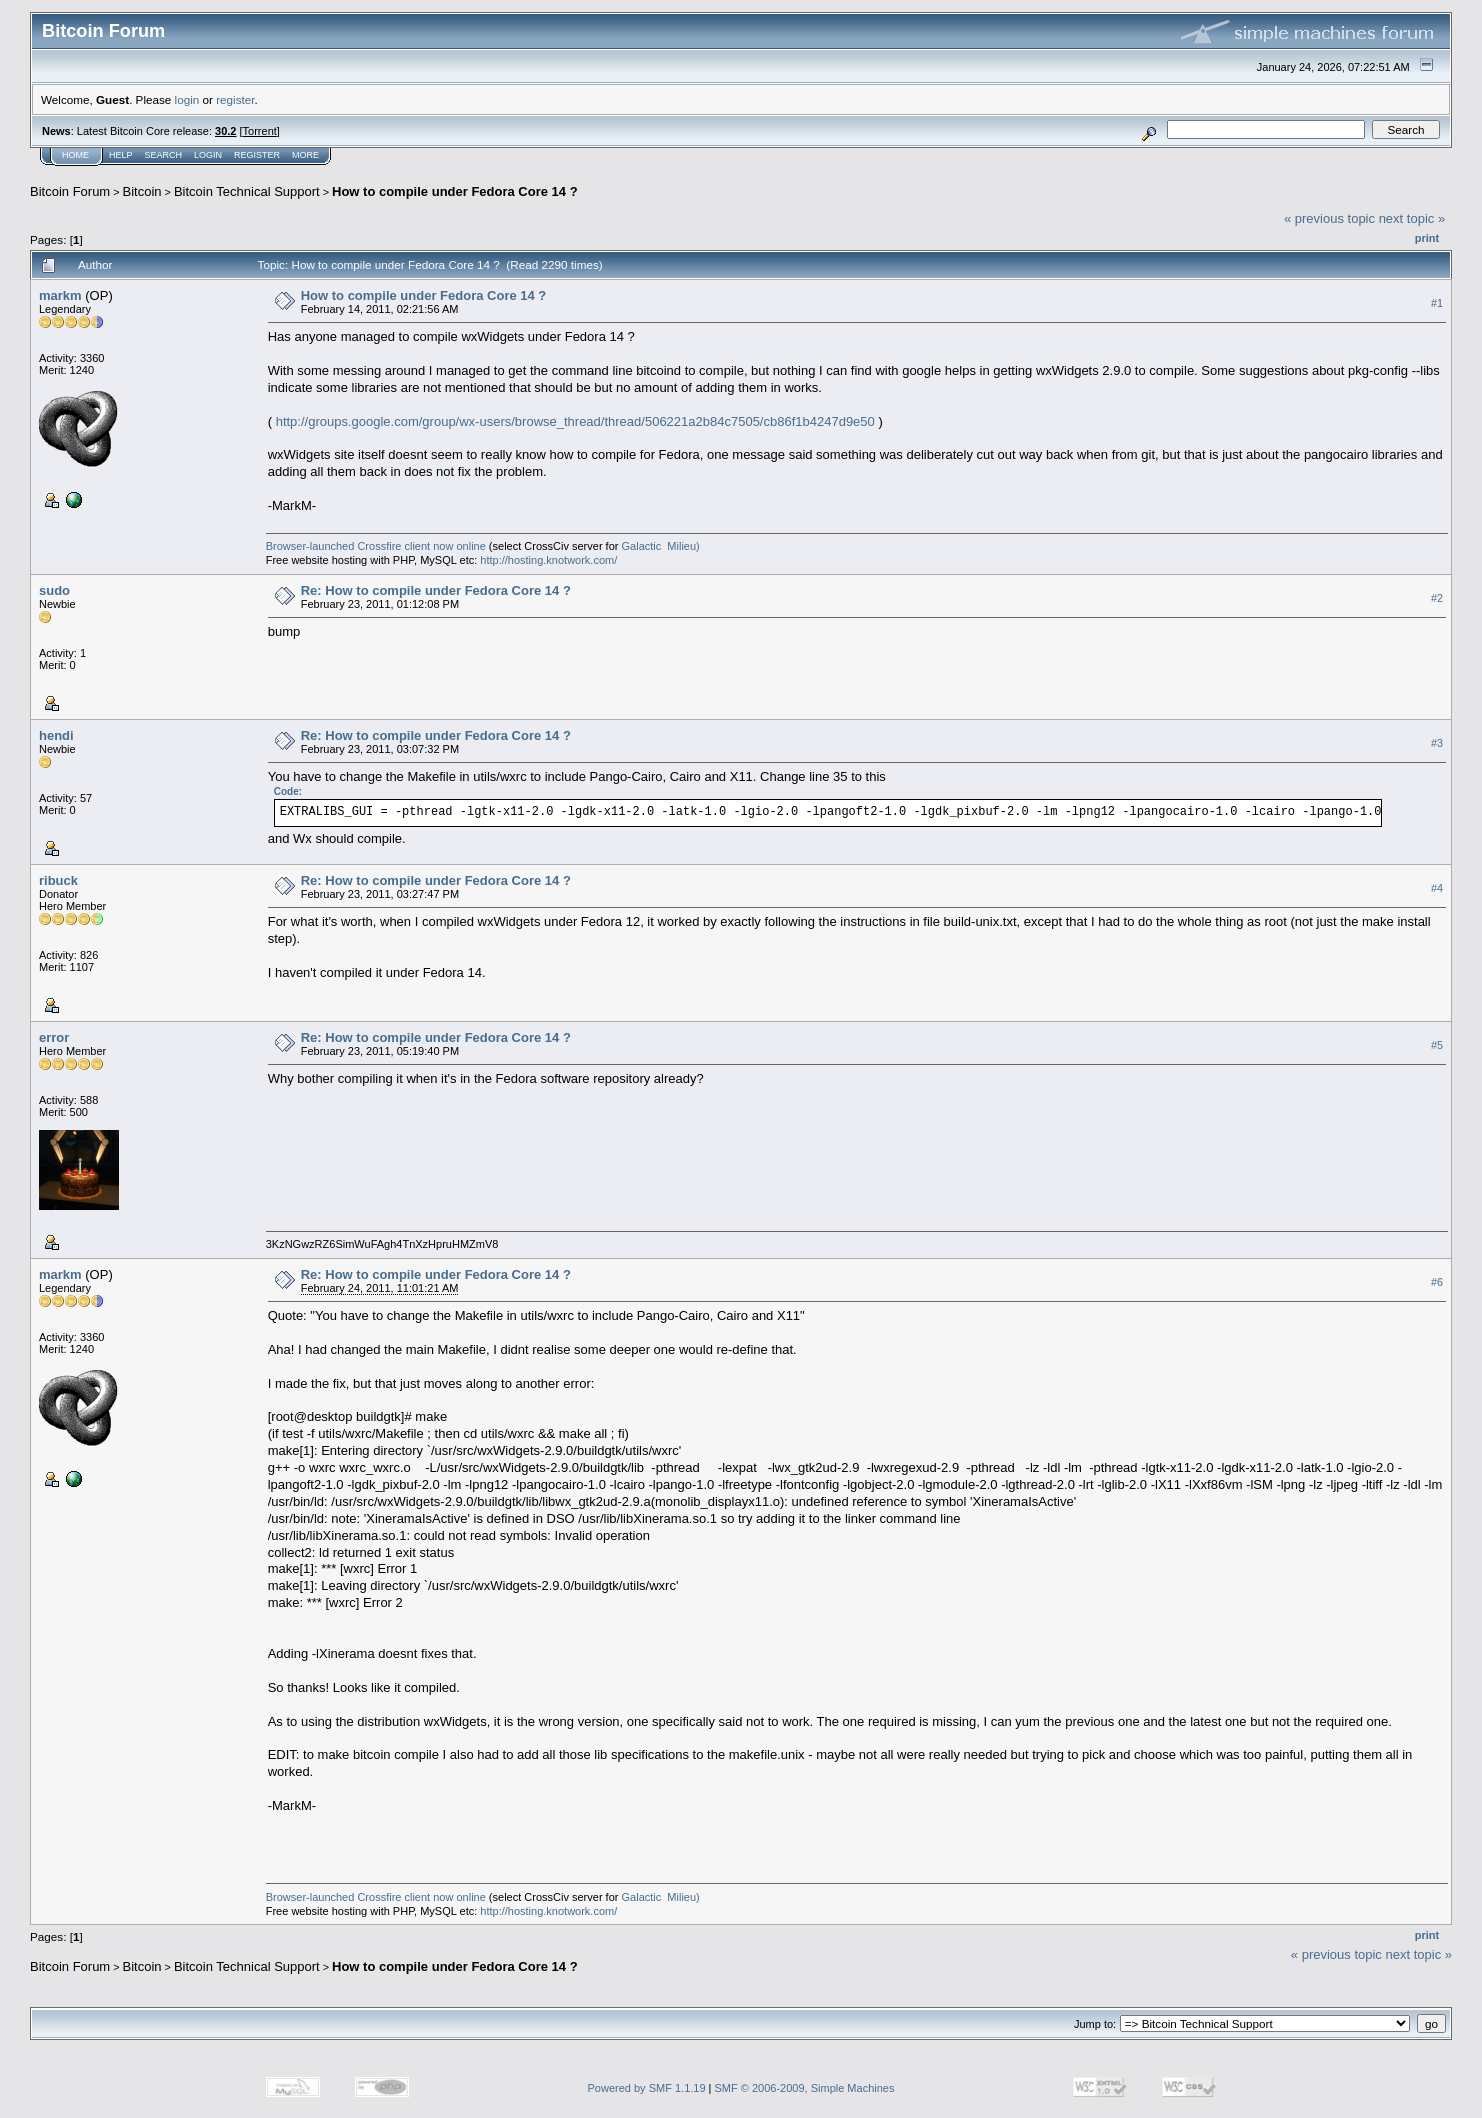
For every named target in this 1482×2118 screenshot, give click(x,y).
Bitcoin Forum (70, 191)
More (305, 155)
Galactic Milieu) (661, 546)
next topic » (1412, 218)
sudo (54, 590)
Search (164, 155)
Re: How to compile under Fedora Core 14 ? (436, 590)
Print (1427, 238)
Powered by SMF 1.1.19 (647, 2088)
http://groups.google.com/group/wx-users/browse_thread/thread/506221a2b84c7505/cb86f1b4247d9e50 (575, 421)
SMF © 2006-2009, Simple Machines (805, 2088)
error (54, 1037)
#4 (1437, 888)
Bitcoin (142, 191)
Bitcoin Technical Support (247, 191)
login (187, 99)
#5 (1437, 1045)
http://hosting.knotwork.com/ (548, 560)
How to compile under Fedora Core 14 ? (455, 191)
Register (257, 155)
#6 (1437, 1282)
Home (75, 155)
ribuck (58, 880)
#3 (1437, 743)
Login (208, 155)
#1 (1437, 303)
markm (60, 295)
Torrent (260, 131)
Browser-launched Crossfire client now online (376, 546)
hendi (56, 735)
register (235, 99)
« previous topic (1329, 218)
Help (121, 155)
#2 (1437, 598)
